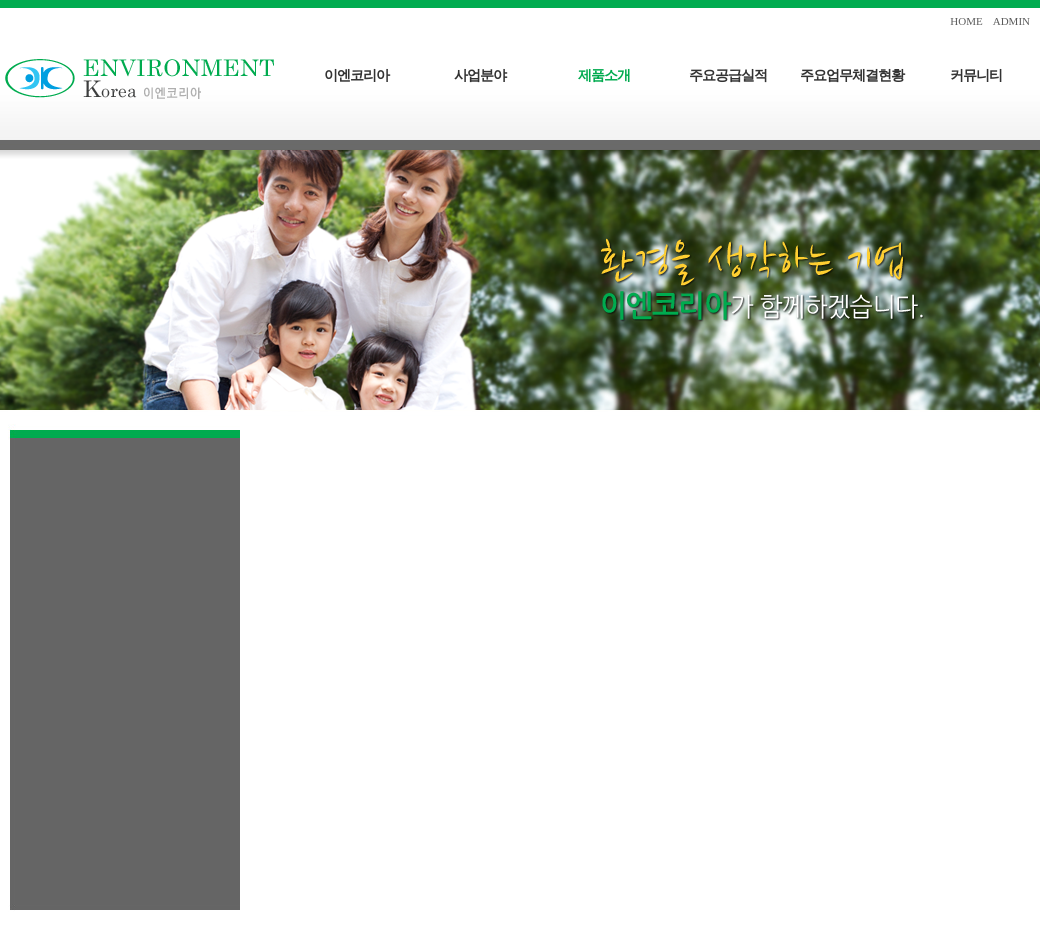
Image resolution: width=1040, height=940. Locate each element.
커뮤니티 (976, 75)
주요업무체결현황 (852, 75)
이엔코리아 (356, 75)
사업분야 (480, 75)
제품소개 (604, 75)
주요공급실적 (728, 75)
